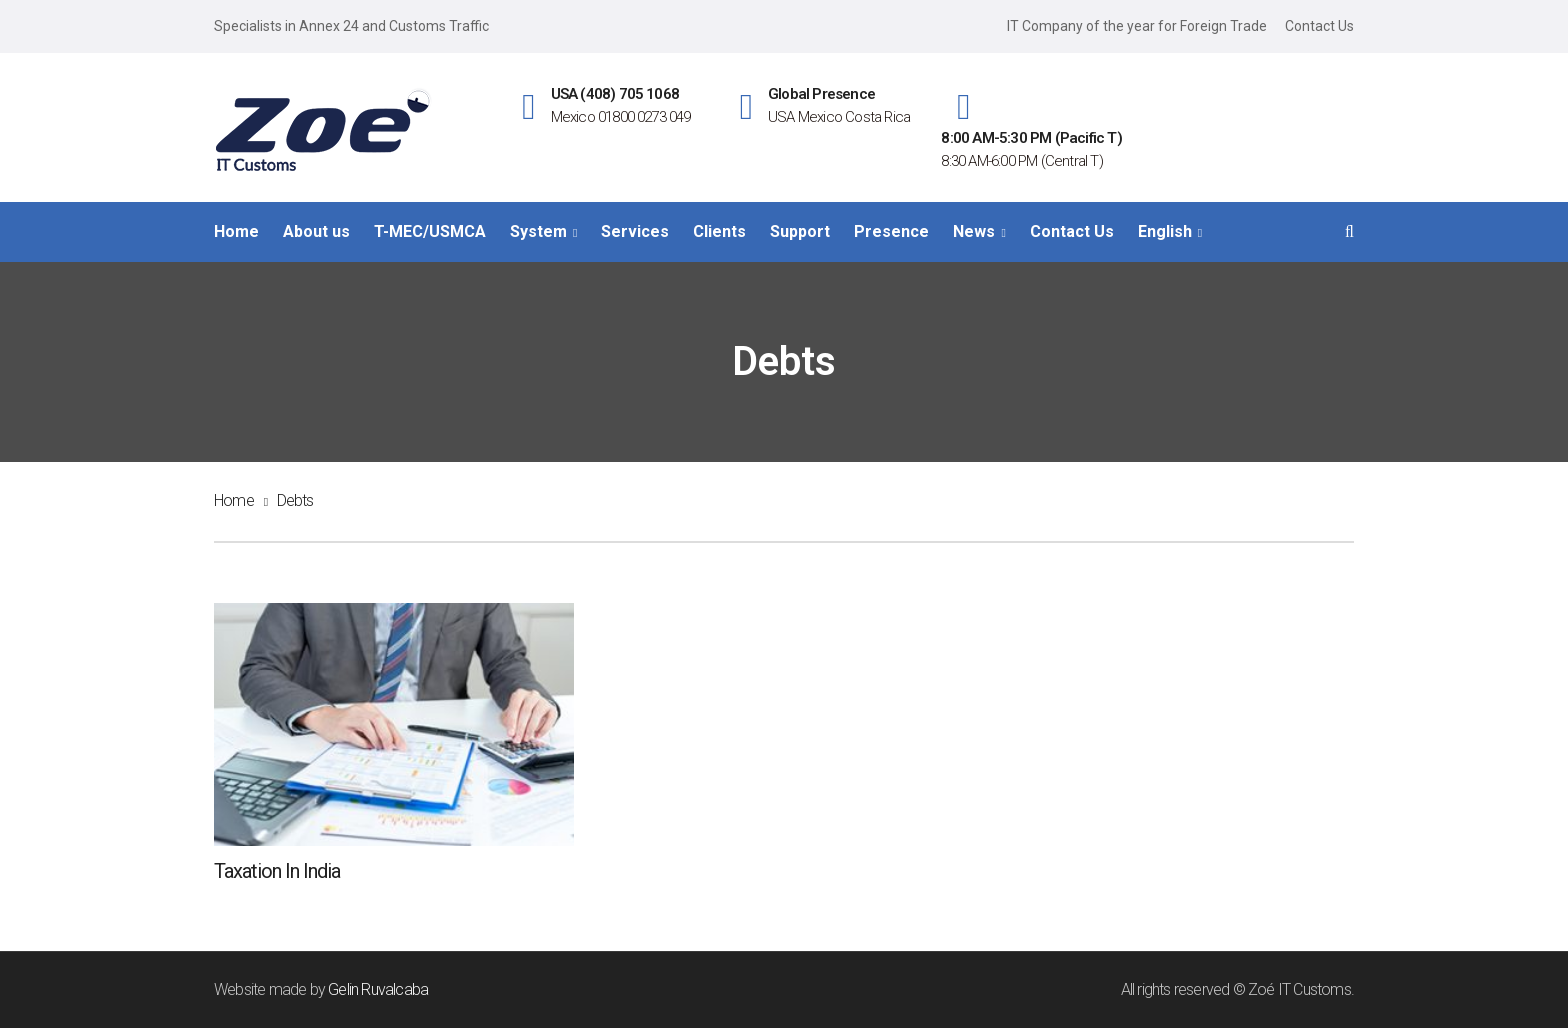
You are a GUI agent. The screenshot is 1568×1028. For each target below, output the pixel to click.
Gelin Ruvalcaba (378, 989)
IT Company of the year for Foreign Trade (1137, 26)
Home (234, 500)
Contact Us (1319, 26)
